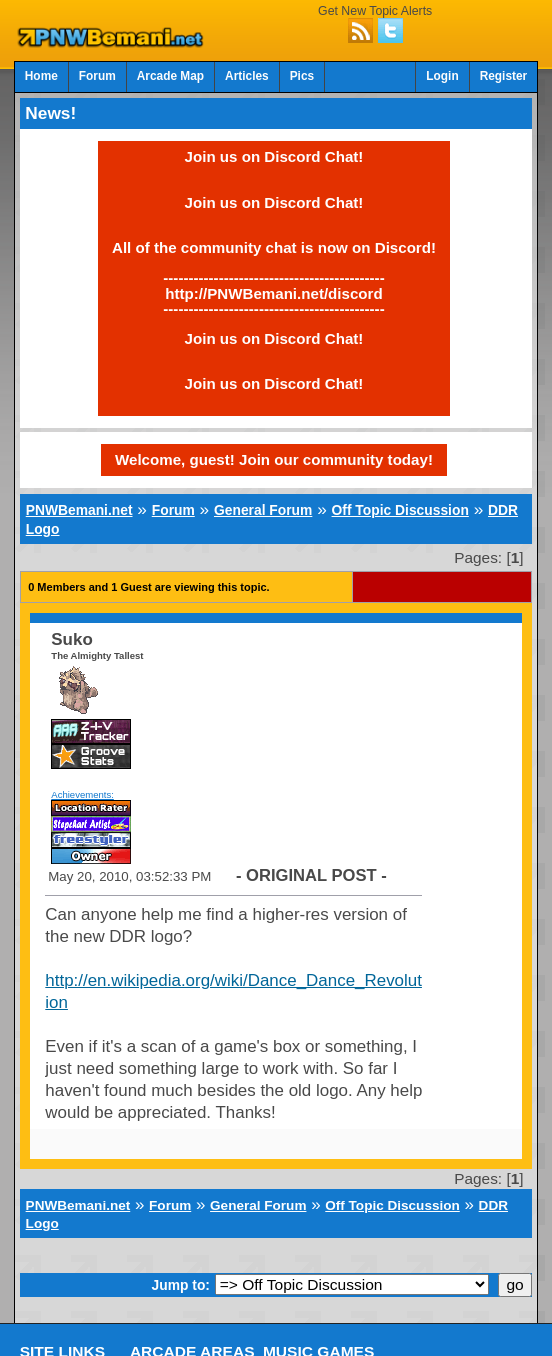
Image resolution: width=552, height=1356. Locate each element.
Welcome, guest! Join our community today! (274, 459)
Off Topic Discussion (400, 510)
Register (504, 76)
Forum (97, 76)
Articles (247, 76)
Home (41, 76)
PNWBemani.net (79, 510)
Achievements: (82, 794)
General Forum (263, 510)
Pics (302, 76)
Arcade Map (170, 76)
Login (442, 76)
